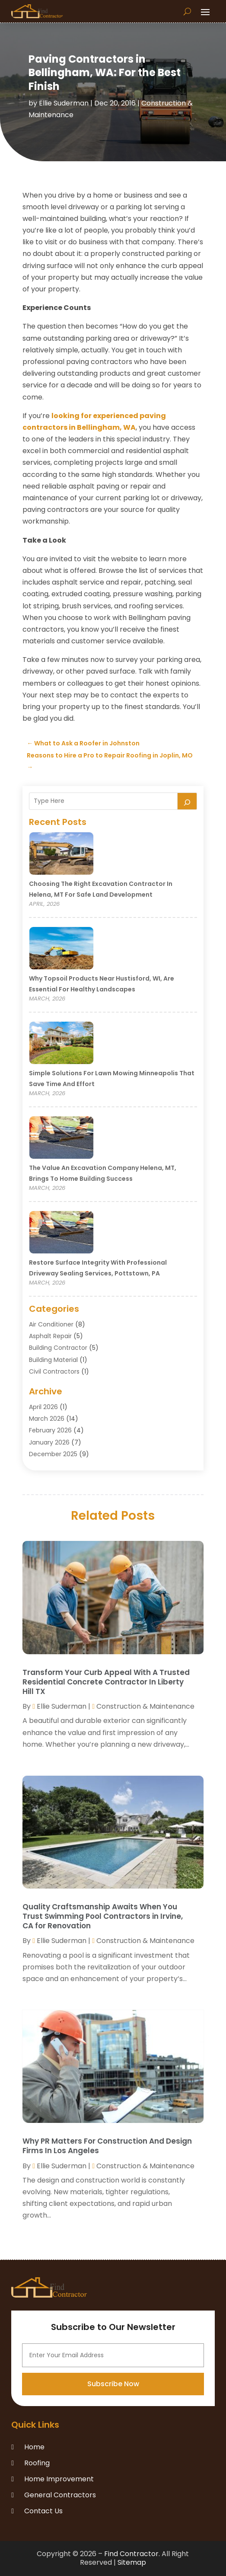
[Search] (187, 801)
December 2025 (53, 1454)
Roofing (37, 2463)
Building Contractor (58, 1347)
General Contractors (60, 2495)
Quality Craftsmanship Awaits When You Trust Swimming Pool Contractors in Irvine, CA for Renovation (102, 1916)
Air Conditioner (51, 1324)
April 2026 (43, 1407)
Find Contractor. (132, 2554)
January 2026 (49, 1442)
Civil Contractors (54, 1371)
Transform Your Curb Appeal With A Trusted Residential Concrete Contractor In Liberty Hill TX (106, 1682)
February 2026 (50, 1430)
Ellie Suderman (64, 103)
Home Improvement (59, 2479)
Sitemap (132, 2562)
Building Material (53, 1359)
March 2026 (46, 1418)
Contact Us (43, 2511)
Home (34, 2447)
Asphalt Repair (50, 1336)
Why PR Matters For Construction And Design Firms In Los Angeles (107, 2146)
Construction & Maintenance (145, 1706)
